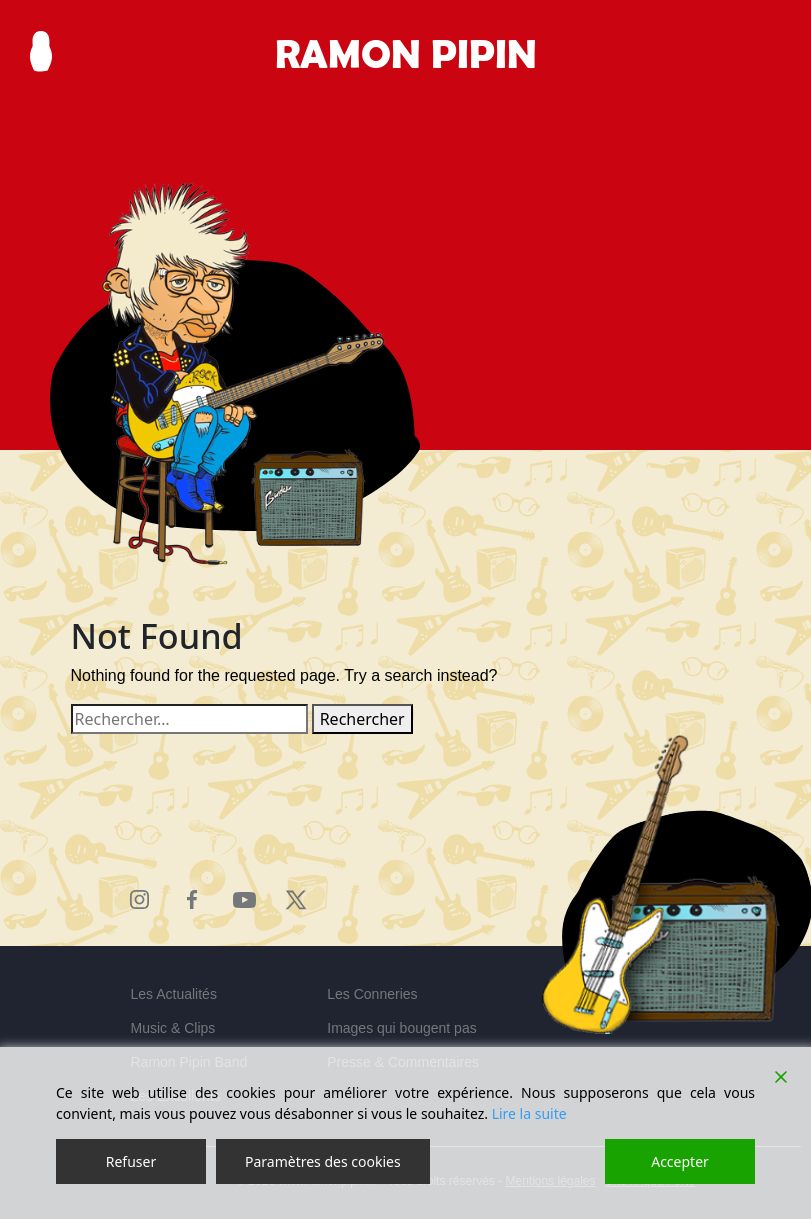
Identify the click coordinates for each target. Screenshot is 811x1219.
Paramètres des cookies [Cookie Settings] (323, 1161)
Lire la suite (529, 1113)
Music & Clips (173, 1028)
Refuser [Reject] (131, 1161)
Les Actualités (174, 994)
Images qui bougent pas (401, 1028)
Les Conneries (372, 994)
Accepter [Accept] (680, 1161)
